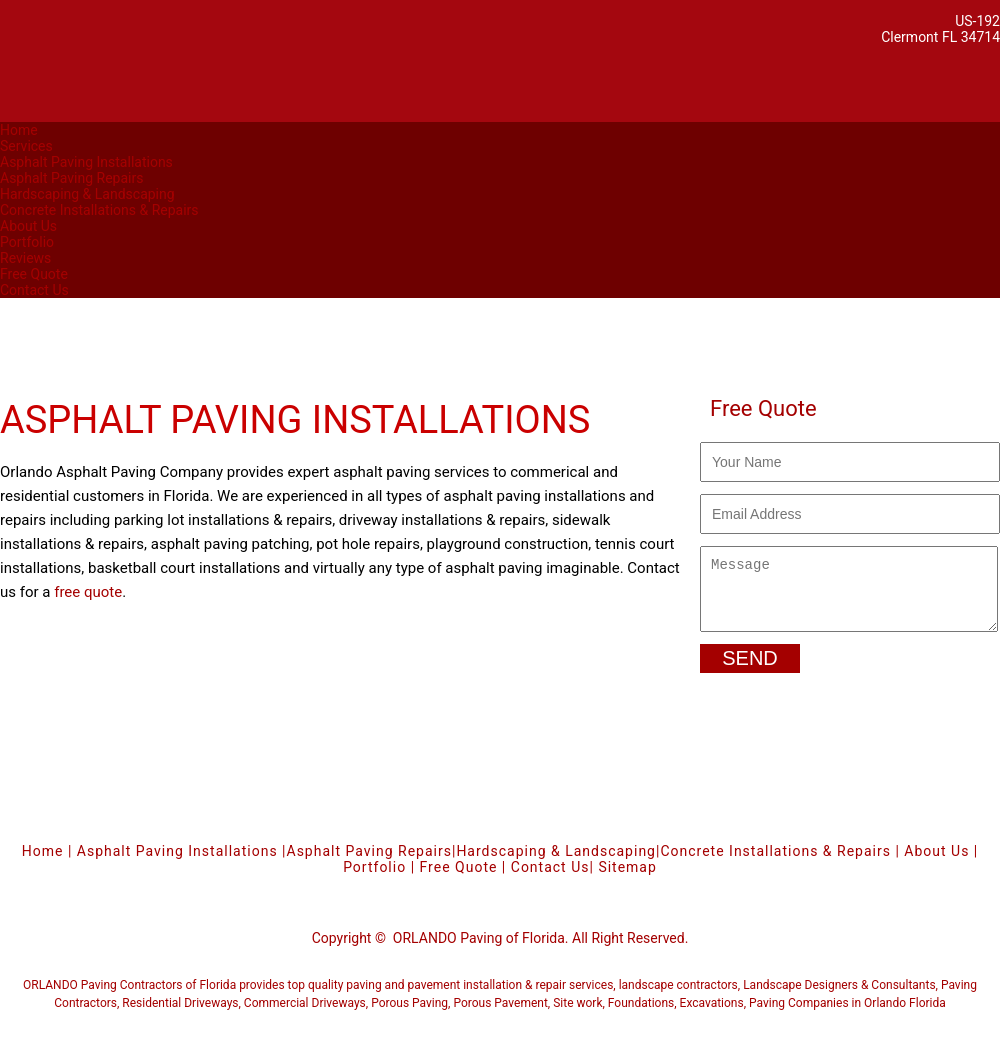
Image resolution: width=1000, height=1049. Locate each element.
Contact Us (34, 290)
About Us (28, 226)
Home (19, 130)
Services (26, 146)
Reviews (25, 258)
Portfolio (27, 242)
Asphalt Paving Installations (86, 162)
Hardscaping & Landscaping (87, 194)
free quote (88, 592)
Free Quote (34, 274)
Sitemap (627, 879)
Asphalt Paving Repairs (71, 178)
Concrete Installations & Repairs (99, 210)
